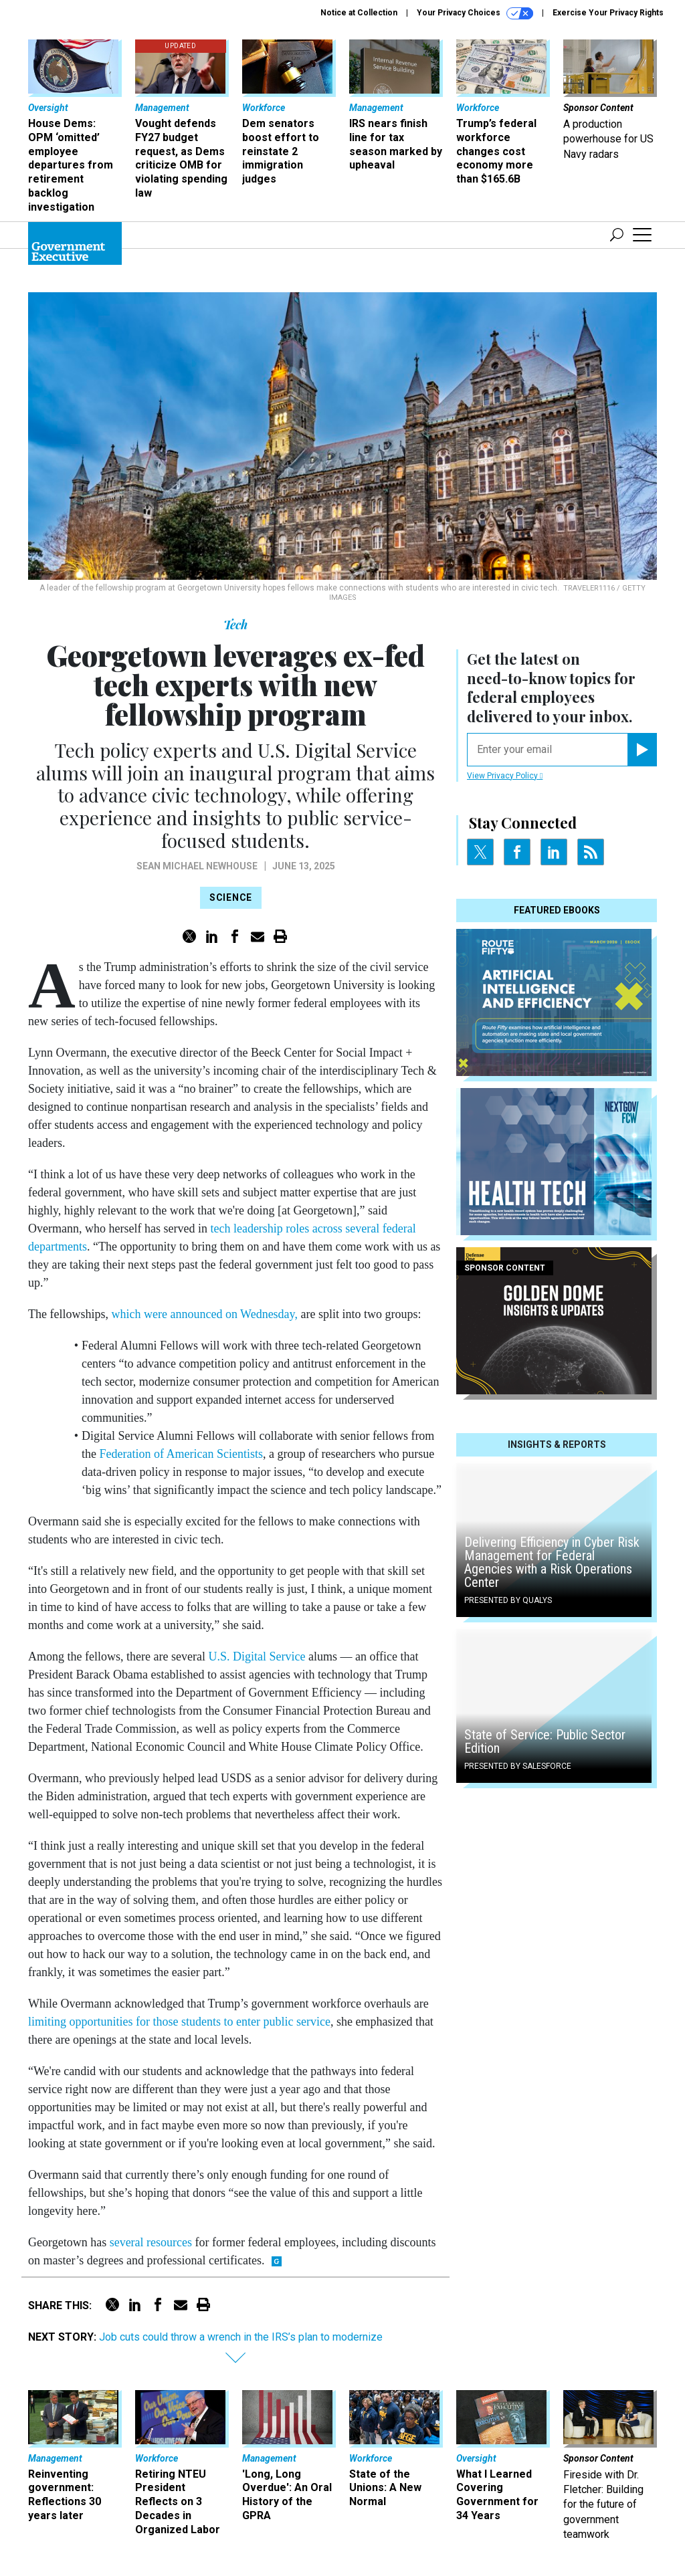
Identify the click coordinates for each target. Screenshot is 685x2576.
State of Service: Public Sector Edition (544, 1741)
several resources (151, 2242)
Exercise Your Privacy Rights (608, 12)
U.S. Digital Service (256, 1656)
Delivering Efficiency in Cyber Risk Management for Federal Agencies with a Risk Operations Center (552, 1562)
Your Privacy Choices (475, 13)
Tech (235, 625)
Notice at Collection (358, 12)
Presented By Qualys (508, 1600)
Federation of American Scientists (180, 1454)
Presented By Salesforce (517, 1766)
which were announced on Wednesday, (204, 1314)
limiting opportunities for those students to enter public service (179, 2021)
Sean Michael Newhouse (197, 866)
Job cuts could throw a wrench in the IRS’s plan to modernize (241, 2337)
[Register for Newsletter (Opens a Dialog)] (641, 750)
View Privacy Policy (505, 775)
